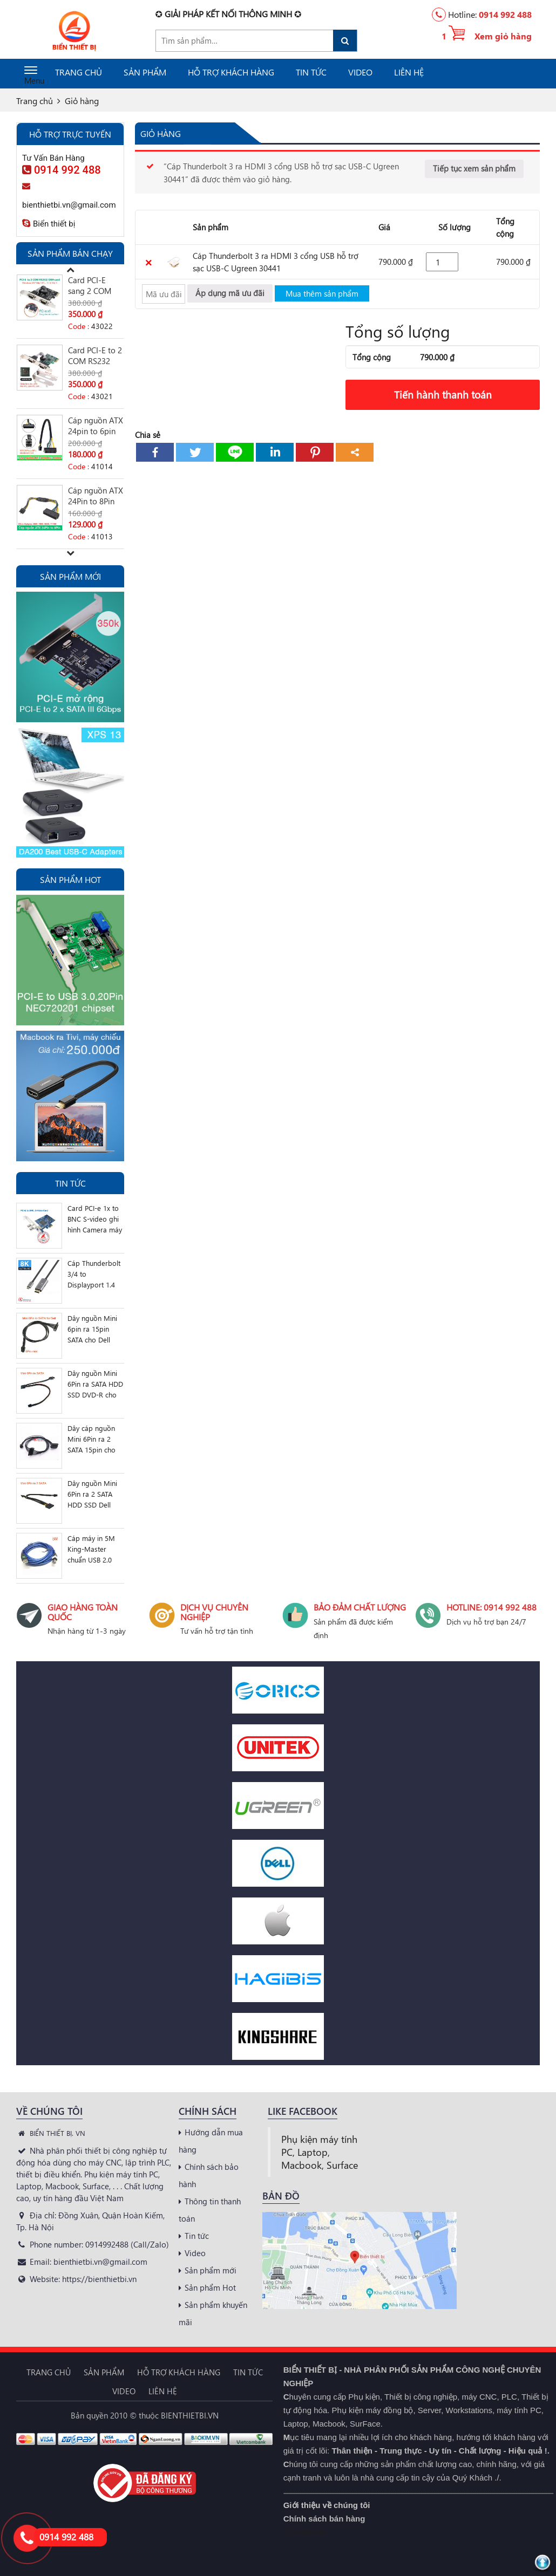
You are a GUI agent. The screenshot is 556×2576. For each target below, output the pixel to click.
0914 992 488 (505, 14)
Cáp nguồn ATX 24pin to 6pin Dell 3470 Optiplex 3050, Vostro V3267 (95, 425)
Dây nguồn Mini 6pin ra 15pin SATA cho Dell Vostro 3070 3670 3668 (95, 1329)
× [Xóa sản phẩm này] (148, 262)
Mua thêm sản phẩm (322, 293)
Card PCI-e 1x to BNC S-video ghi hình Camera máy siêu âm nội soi (94, 1219)
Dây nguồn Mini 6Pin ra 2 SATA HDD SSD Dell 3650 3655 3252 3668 (92, 1494)
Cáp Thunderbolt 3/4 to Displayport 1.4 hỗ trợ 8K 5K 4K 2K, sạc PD (93, 1274)
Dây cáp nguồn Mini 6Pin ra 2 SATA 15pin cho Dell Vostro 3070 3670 (93, 1439)
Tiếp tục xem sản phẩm (474, 168)
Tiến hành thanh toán (443, 394)
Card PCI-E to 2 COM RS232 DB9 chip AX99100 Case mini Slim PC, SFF (95, 355)
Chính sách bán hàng (324, 2518)
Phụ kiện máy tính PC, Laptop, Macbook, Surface (319, 2151)
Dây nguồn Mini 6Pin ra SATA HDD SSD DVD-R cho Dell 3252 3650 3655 (95, 1384)
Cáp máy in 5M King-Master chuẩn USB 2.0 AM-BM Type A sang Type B (91, 1549)
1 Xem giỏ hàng (487, 36)
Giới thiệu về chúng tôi (326, 2505)
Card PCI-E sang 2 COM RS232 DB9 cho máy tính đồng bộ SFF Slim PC (95, 285)
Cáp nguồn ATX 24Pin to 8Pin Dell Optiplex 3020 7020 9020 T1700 (95, 495)
